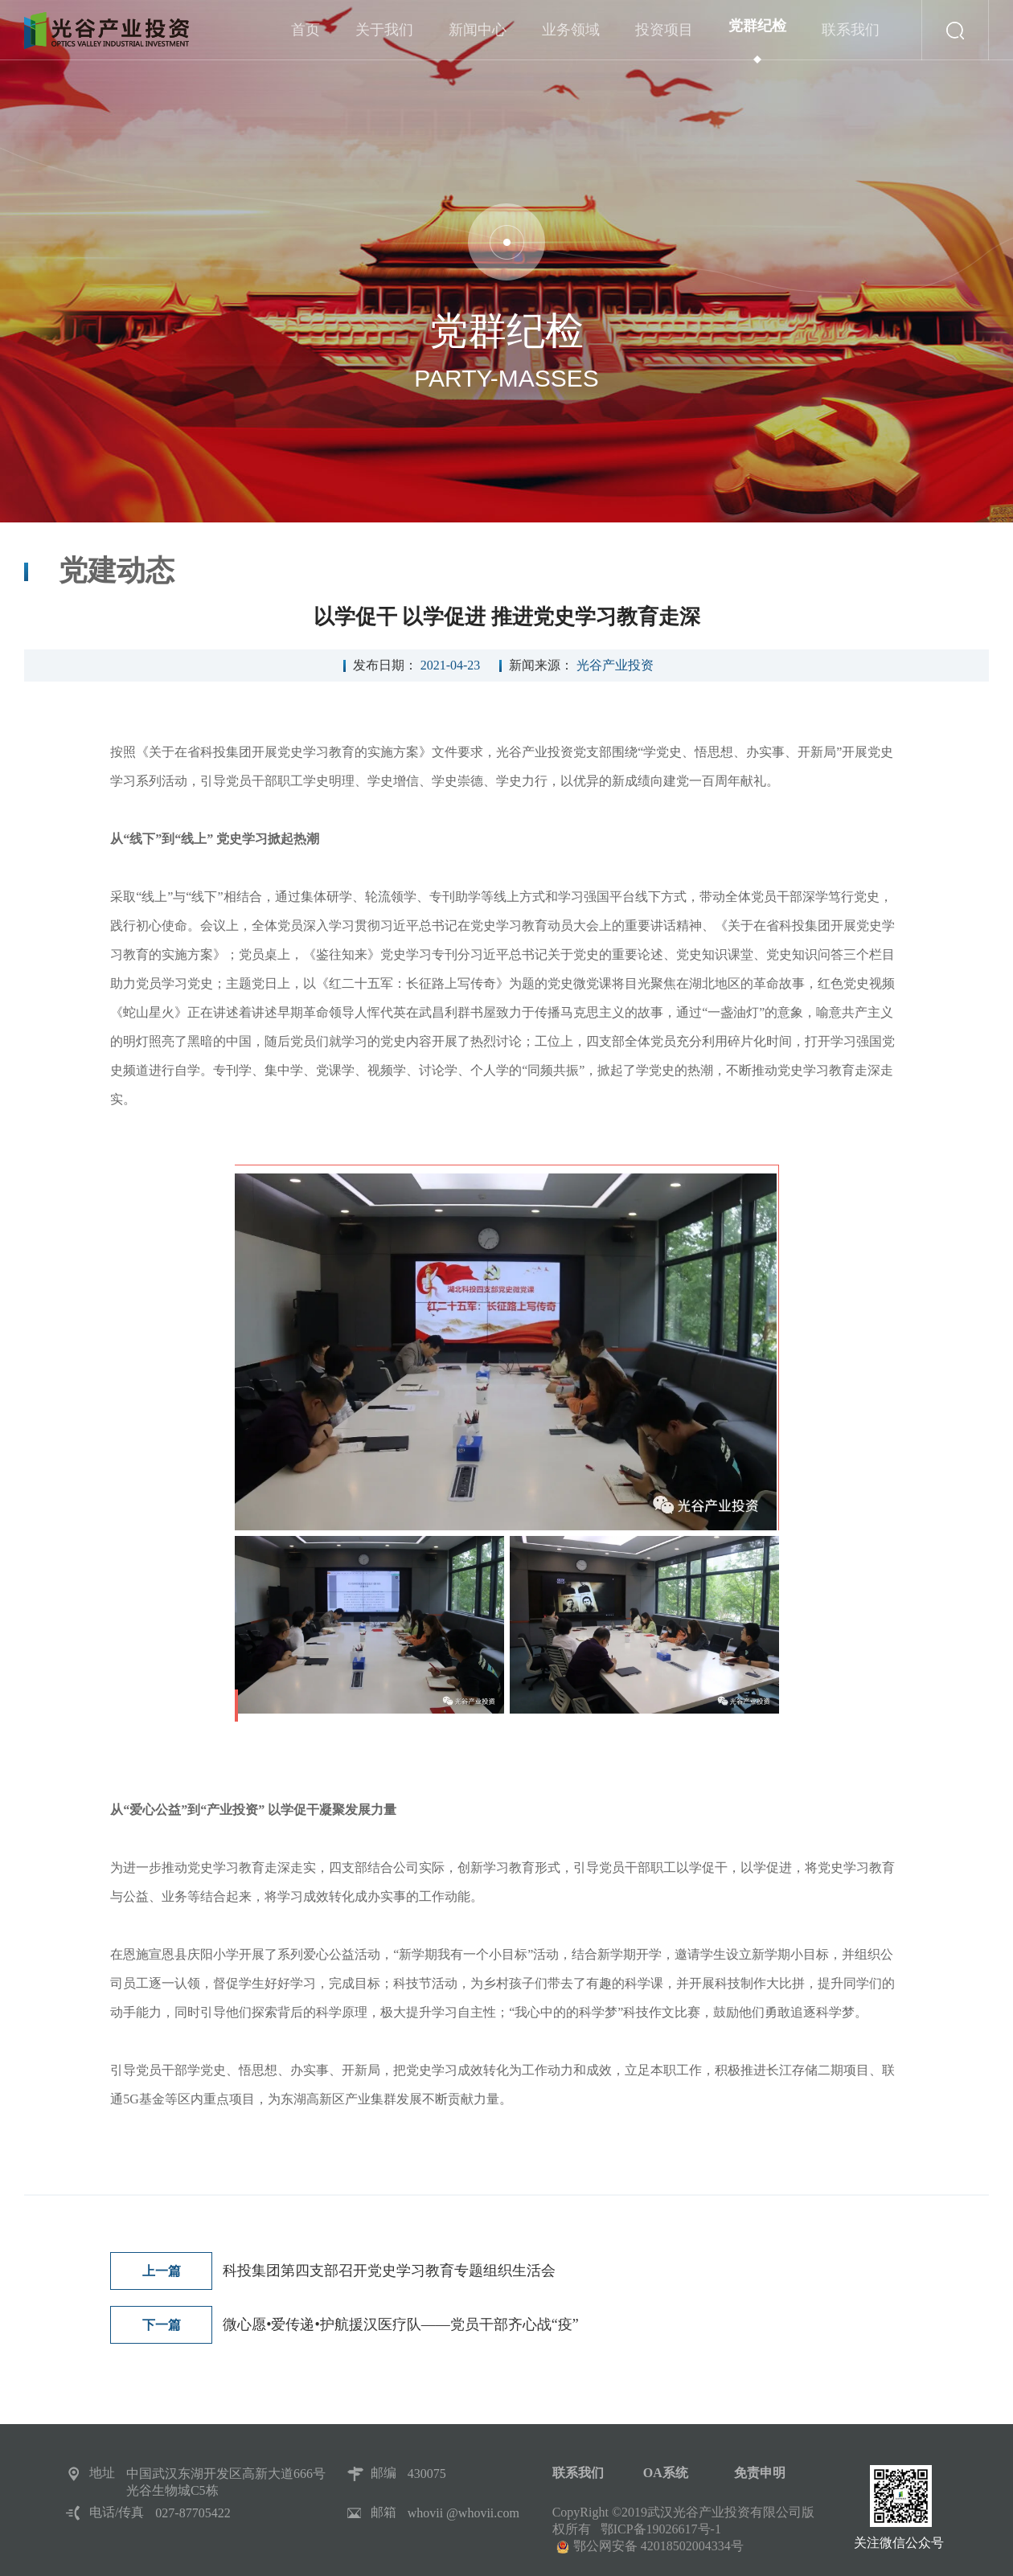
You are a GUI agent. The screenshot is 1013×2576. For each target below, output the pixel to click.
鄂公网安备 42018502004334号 (658, 2546)
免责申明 (759, 2473)
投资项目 (664, 41)
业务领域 (571, 41)
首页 (305, 41)
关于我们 (384, 41)
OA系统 (665, 2473)
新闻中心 (477, 41)
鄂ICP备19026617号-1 (661, 2529)
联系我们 (851, 41)
